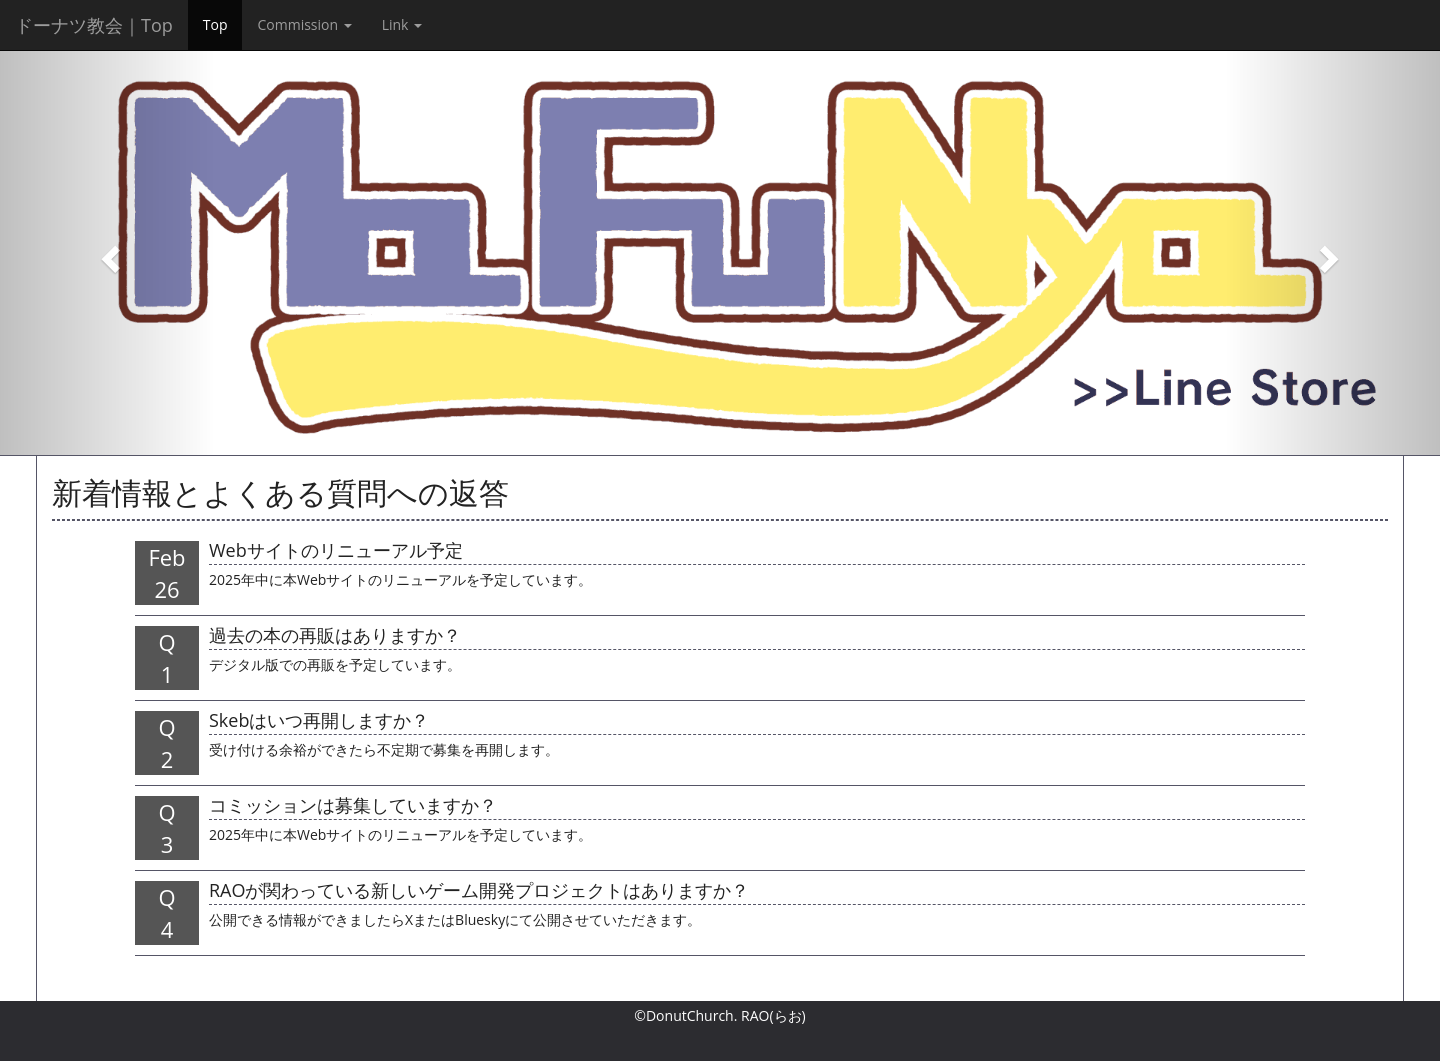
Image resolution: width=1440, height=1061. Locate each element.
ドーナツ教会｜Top (94, 25)
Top (215, 24)
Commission (304, 24)
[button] (108, 252)
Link (402, 24)
